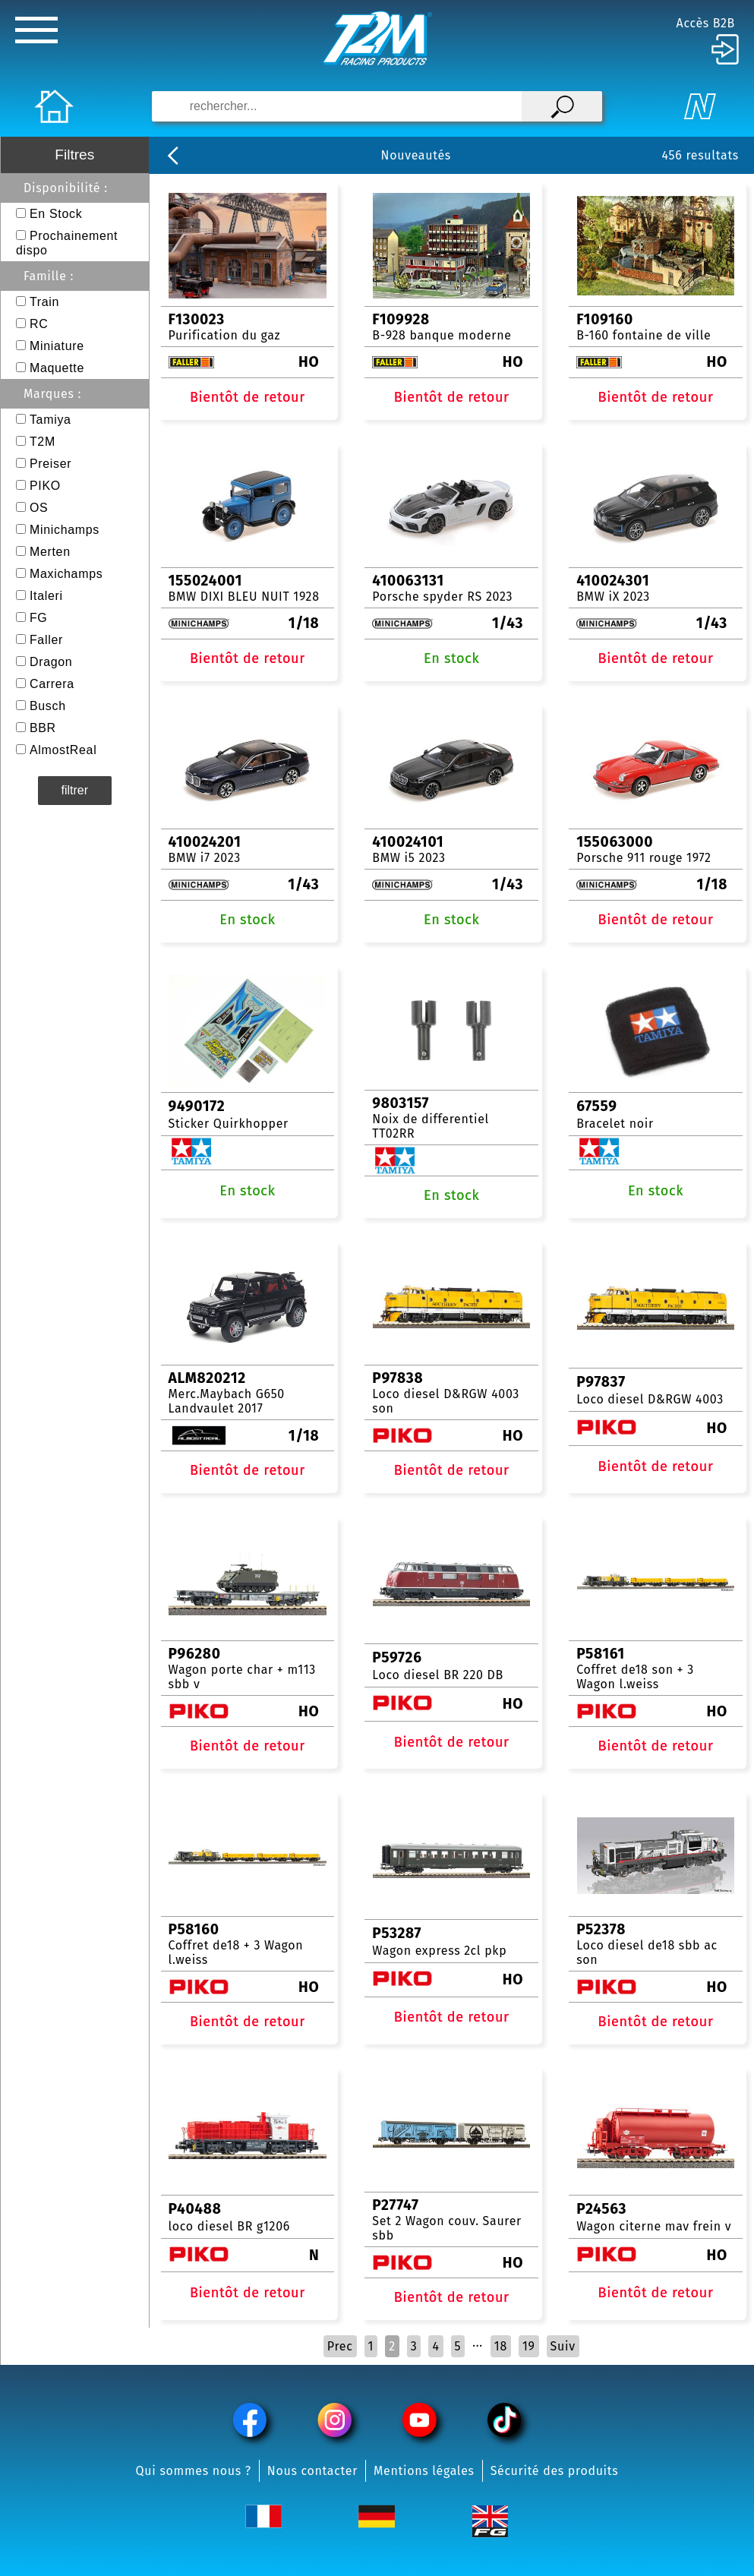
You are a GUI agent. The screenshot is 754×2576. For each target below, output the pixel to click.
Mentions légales (424, 2471)
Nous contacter (312, 2471)
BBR (43, 727)
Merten (50, 551)
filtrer (75, 790)
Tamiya (50, 419)
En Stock (56, 213)
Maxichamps (66, 573)
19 (528, 2346)
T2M (42, 441)
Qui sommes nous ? (193, 2471)
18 (500, 2346)
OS (39, 507)
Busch (48, 705)
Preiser (50, 463)
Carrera (52, 683)
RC (39, 323)
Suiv (563, 2346)
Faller (46, 639)
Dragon (51, 661)
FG (39, 617)
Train (44, 301)
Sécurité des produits (555, 2471)
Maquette (57, 367)
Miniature (57, 345)
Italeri (46, 595)
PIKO (45, 485)
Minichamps (64, 529)
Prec (340, 2346)
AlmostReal (63, 749)
